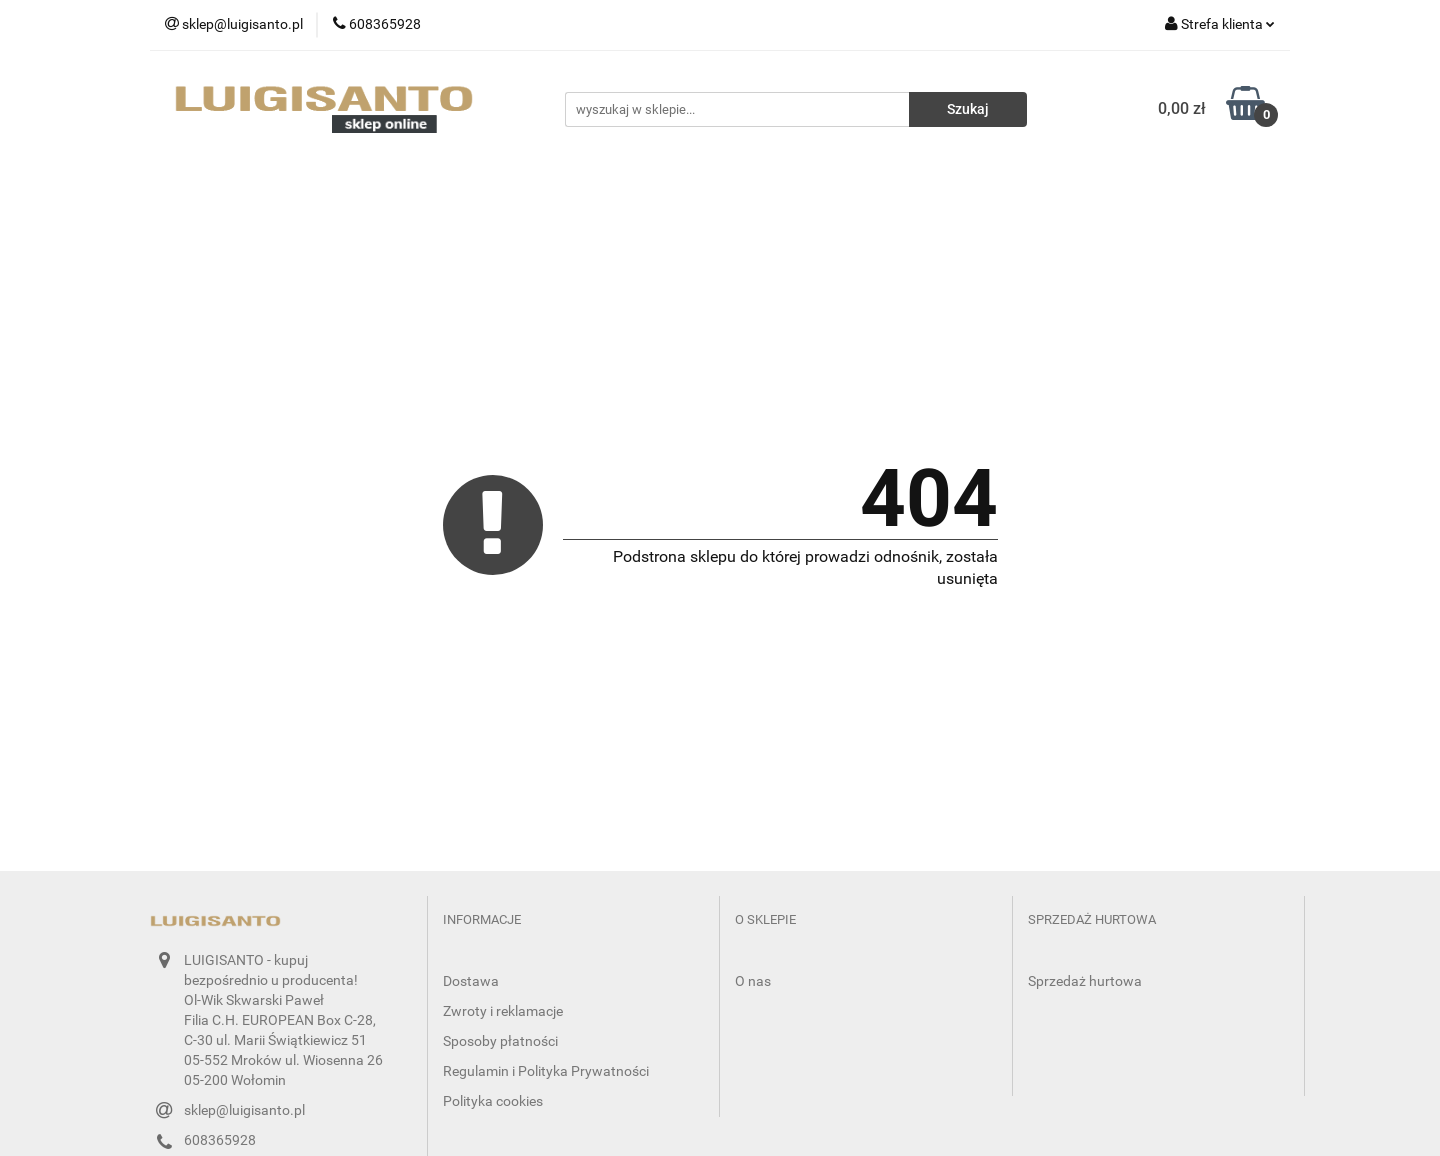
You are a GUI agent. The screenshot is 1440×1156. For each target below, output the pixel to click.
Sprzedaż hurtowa (1085, 981)
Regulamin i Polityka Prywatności (546, 1071)
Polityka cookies (493, 1101)
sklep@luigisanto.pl (244, 1110)
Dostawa (471, 981)
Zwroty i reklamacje (503, 1011)
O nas (753, 981)
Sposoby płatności (500, 1041)
